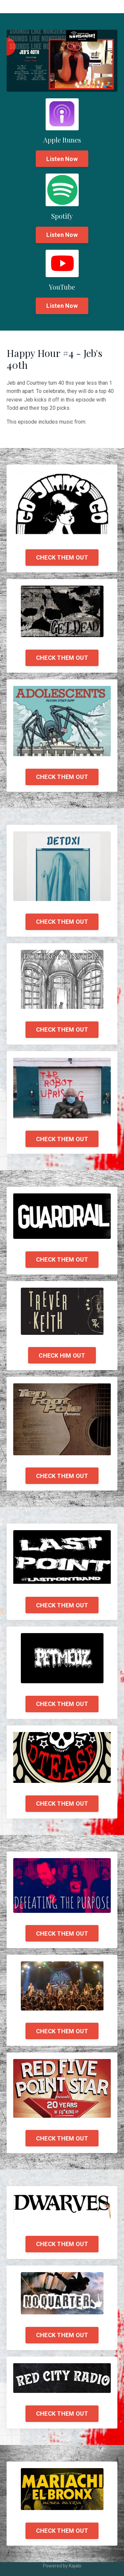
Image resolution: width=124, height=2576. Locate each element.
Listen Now (62, 158)
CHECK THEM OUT (62, 557)
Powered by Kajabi (62, 2565)
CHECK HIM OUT (62, 1355)
